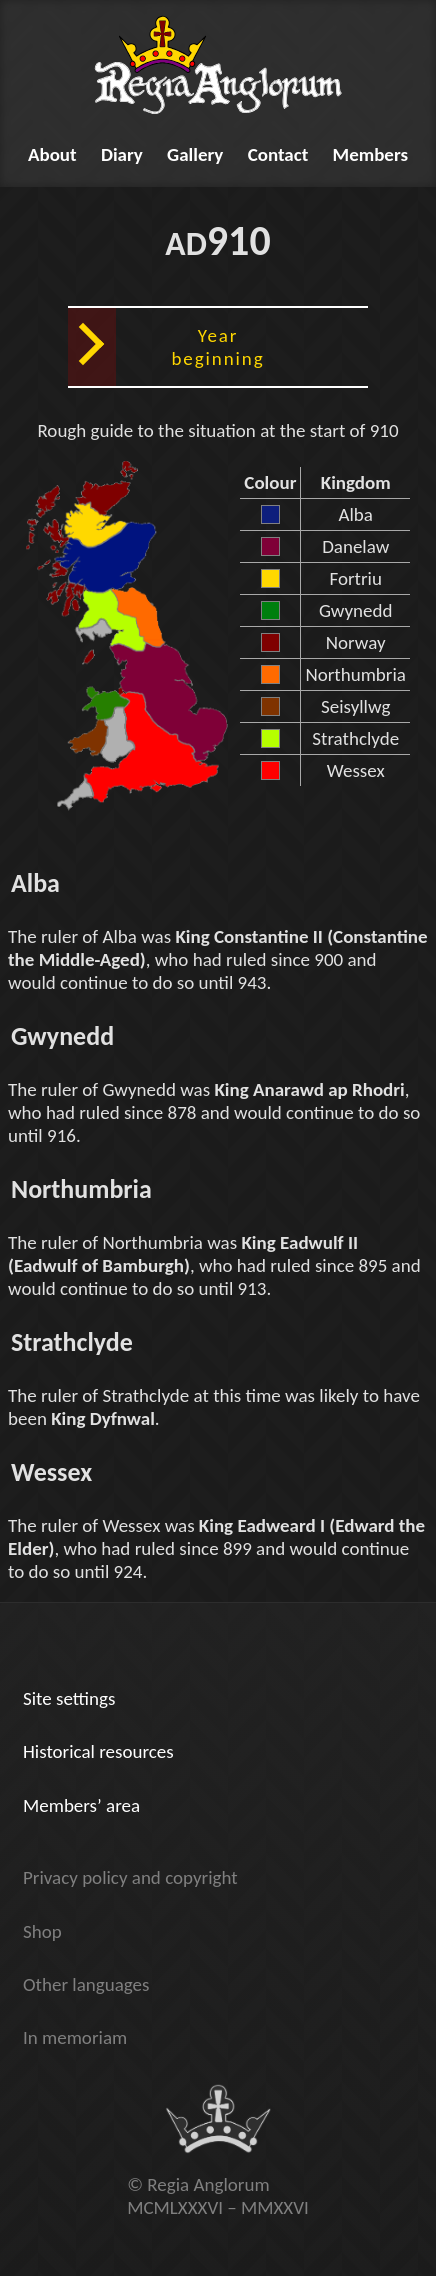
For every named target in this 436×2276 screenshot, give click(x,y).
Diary (122, 154)
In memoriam (75, 2037)
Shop (42, 1931)
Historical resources (98, 1751)
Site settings (69, 1698)
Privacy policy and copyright (130, 1877)
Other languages (86, 1984)
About (52, 154)
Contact (278, 154)
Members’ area (81, 1805)
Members (371, 154)
